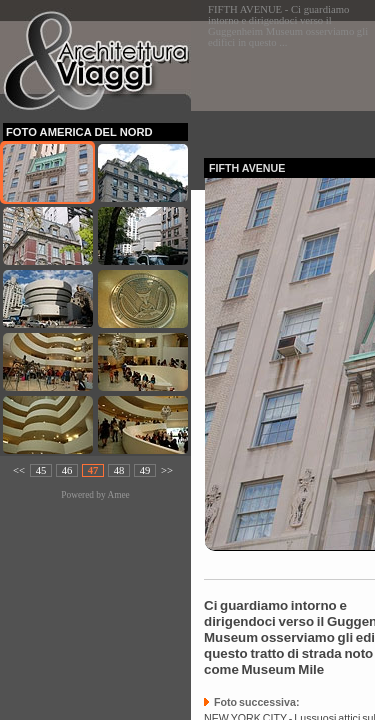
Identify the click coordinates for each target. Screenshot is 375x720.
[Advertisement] (289, 83)
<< (19, 470)
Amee (118, 495)
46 (67, 470)
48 (119, 470)
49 (145, 470)
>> (167, 470)
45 (41, 470)
